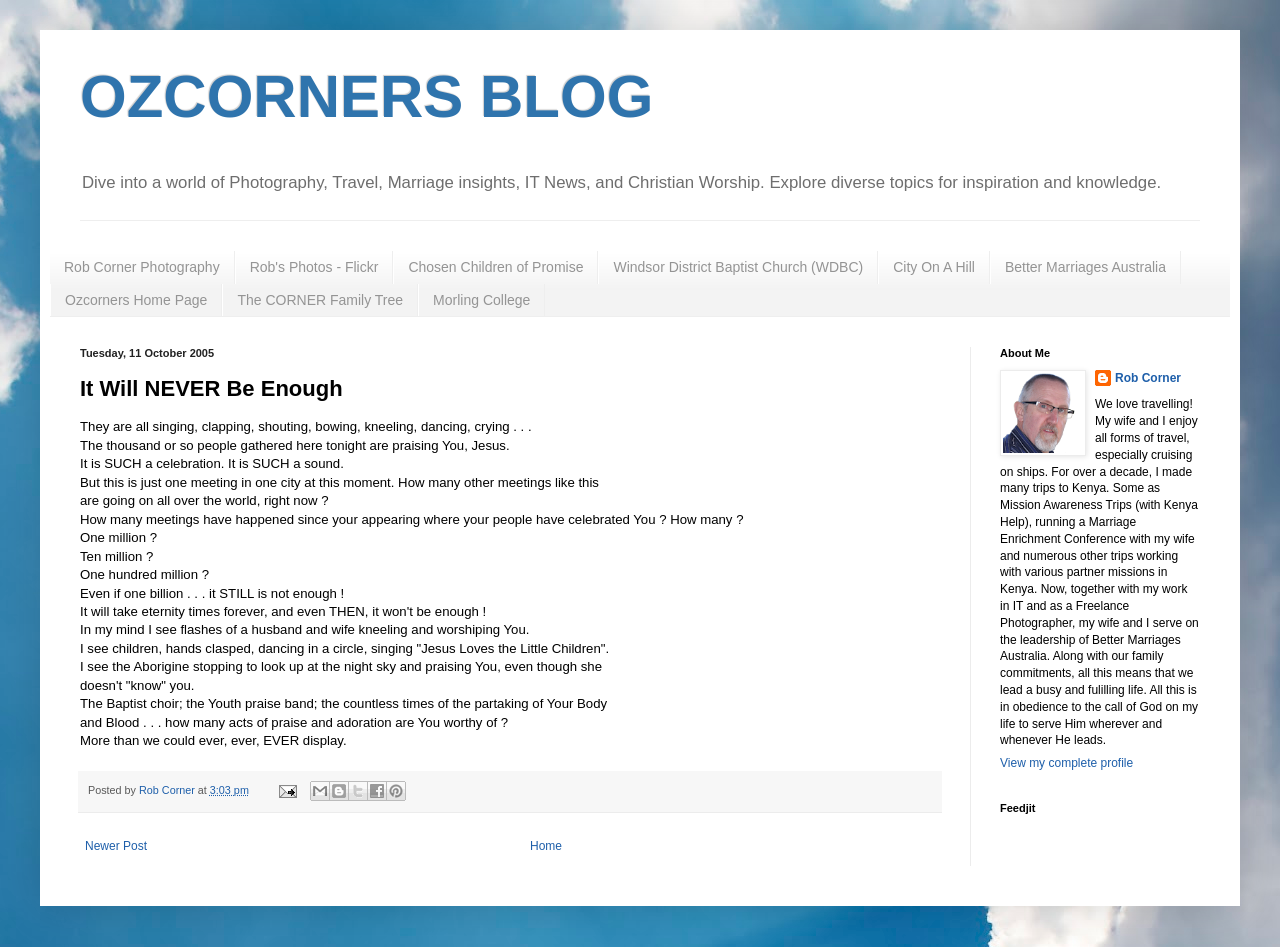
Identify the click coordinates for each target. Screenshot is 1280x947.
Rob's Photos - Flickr (314, 267)
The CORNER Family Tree (320, 300)
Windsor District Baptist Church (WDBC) (738, 267)
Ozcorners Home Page (136, 300)
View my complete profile (1066, 763)
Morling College (481, 300)
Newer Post (116, 846)
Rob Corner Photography (142, 267)
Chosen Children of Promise (495, 267)
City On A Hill (934, 267)
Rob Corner (1148, 378)
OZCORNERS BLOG (366, 96)
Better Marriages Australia (1085, 267)
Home (546, 846)
